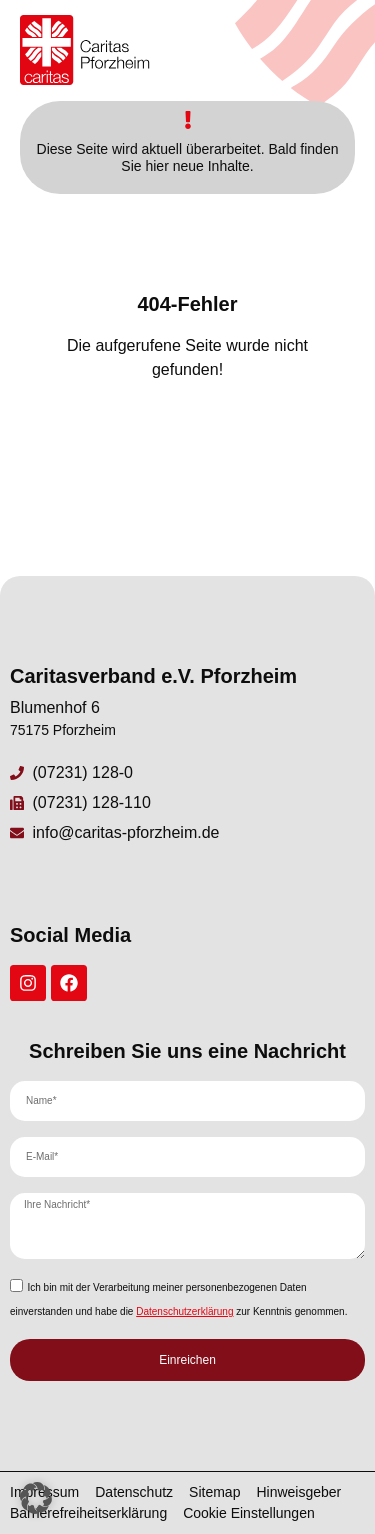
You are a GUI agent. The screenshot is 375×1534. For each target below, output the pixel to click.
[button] (36, 1498)
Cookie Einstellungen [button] (249, 1513)
